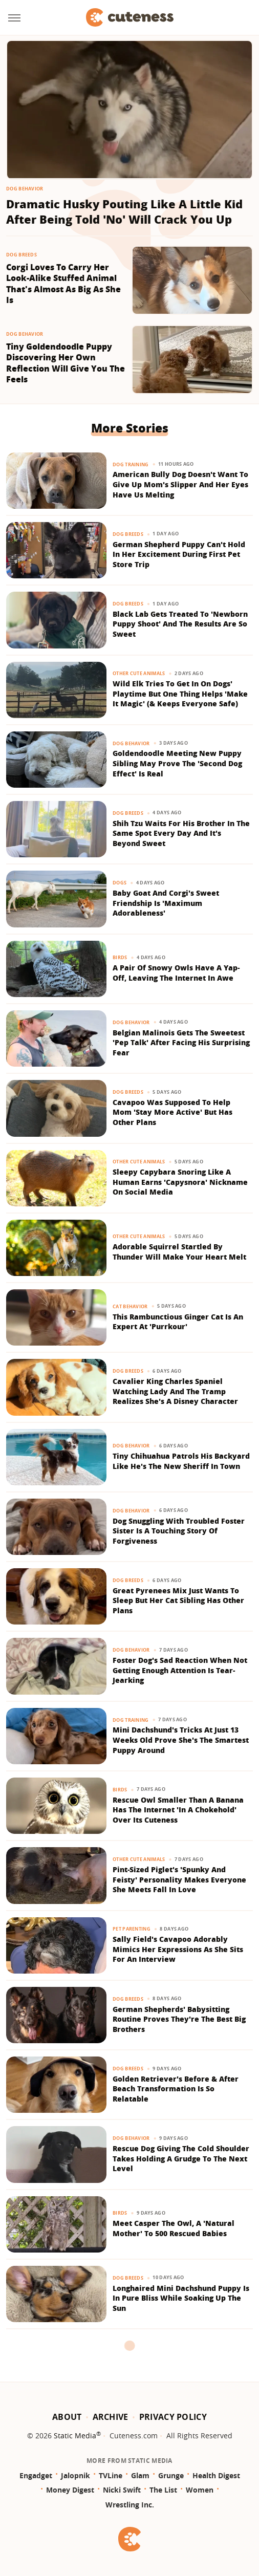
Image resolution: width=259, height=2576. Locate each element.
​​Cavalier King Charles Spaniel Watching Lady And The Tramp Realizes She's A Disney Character (175, 1391)
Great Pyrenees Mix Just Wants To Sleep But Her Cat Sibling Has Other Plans (178, 1600)
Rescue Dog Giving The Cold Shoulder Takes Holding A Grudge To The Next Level (181, 2158)
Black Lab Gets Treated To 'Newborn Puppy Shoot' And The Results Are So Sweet (180, 624)
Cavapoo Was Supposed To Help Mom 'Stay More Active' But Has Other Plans (172, 1112)
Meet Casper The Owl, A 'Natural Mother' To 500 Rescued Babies (173, 2228)
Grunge (171, 2475)
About (67, 2416)
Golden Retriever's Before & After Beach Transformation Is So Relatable (176, 2089)
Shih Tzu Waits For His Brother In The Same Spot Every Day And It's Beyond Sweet (181, 833)
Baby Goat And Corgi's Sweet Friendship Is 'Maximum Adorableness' (166, 903)
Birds (120, 957)
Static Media (75, 2435)
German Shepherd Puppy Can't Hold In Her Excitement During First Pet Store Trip (179, 554)
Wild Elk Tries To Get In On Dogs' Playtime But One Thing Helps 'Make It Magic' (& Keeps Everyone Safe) (180, 693)
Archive (110, 2416)
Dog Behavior (25, 188)
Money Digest (70, 2490)
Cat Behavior (130, 1306)
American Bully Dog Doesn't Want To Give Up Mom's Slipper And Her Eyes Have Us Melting (180, 484)
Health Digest (216, 2475)
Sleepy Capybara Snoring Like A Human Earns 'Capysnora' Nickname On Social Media (180, 1182)
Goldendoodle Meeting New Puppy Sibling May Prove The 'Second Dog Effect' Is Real (177, 763)
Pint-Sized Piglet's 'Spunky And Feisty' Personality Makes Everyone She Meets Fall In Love (179, 1879)
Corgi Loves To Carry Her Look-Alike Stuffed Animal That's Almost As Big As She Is (63, 284)
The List (163, 2490)
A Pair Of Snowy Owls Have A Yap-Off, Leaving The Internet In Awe (176, 973)
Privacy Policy (173, 2416)
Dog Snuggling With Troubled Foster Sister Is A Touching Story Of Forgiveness (179, 1531)
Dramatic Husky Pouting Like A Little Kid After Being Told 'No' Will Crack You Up (124, 211)
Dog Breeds (21, 254)
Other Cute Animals (139, 673)
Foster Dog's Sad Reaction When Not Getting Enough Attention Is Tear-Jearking (180, 1670)
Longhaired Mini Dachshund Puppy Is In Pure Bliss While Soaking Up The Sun (181, 2298)
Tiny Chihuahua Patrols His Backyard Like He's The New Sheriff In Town (181, 1461)
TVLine (110, 2475)
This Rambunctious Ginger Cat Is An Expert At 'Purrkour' (178, 1322)
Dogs (119, 882)
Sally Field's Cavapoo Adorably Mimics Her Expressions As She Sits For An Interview (178, 1949)
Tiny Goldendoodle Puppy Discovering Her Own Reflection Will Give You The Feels (65, 363)
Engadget (35, 2475)
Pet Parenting (131, 1928)
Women (199, 2490)
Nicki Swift (122, 2490)
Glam (140, 2475)
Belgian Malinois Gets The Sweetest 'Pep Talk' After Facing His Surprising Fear (181, 1042)
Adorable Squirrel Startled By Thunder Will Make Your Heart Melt (179, 1252)
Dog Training (131, 464)
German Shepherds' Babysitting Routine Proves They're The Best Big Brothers (179, 2019)
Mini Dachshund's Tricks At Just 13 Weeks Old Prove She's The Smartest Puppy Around (181, 1740)
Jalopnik (75, 2475)
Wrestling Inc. (129, 2504)
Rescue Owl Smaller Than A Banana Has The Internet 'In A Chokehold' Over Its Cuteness (178, 1810)
